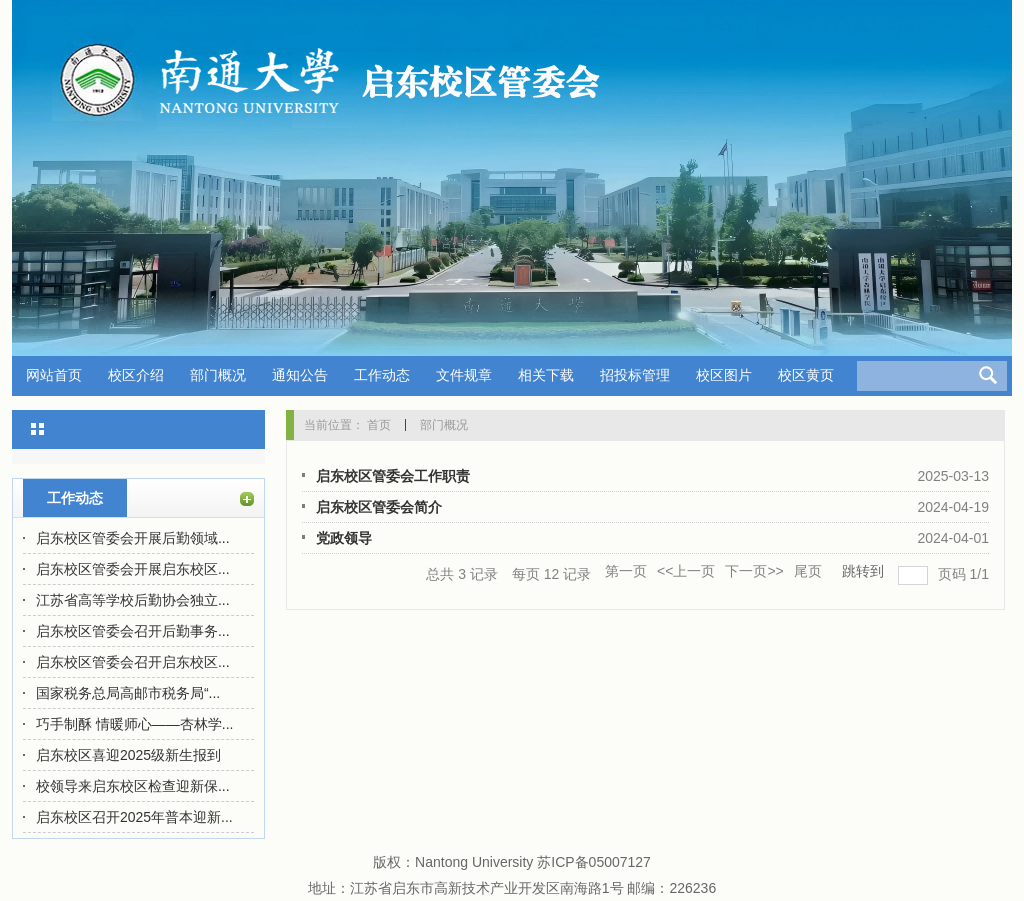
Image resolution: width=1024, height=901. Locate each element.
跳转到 (865, 571)
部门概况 (444, 425)
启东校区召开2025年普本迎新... (134, 817)
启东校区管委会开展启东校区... (133, 569)
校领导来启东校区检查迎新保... (133, 786)
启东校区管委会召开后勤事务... (133, 631)
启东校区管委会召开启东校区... (133, 662)
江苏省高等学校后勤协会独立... (133, 600)
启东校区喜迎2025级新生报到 (128, 755)
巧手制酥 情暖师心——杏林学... (135, 724)
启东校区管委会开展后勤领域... (133, 538)
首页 (379, 425)
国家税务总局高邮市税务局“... (128, 693)
